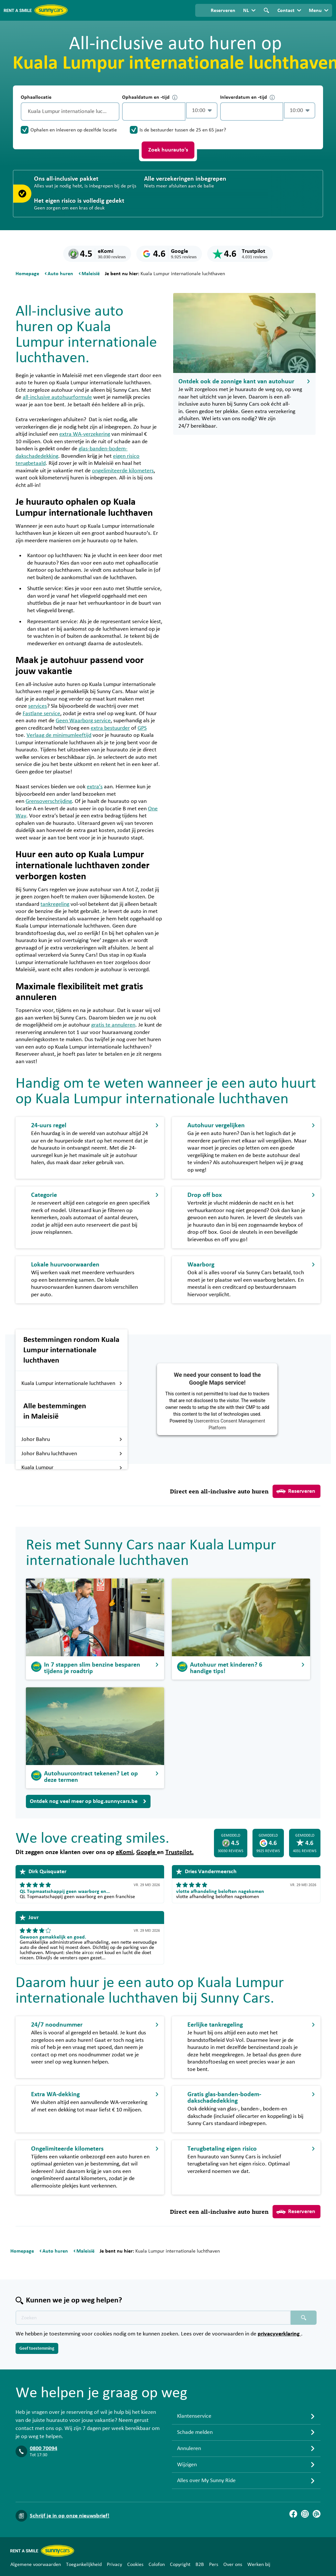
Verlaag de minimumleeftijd (59, 735)
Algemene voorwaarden (35, 2564)
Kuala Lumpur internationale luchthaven (71, 1383)
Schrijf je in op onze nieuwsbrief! (69, 2516)
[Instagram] (305, 2514)
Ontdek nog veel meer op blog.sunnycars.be (88, 1801)
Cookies (135, 2564)
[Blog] (316, 2514)
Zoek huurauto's (168, 150)
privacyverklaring (279, 2334)
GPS (142, 728)
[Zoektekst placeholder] (153, 2318)
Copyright (180, 2564)
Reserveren (295, 1491)
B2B (200, 2564)
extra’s (95, 787)
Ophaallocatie (36, 97)
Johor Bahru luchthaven (71, 1454)
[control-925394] (153, 111)
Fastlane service (41, 713)
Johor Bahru (71, 1439)
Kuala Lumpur (71, 1467)
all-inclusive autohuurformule (57, 397)
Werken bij (258, 2564)
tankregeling (54, 904)
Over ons (232, 2564)
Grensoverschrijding (49, 801)
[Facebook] (293, 2514)
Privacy (114, 2564)
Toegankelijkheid (84, 2564)
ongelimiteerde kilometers (123, 471)
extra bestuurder (110, 728)
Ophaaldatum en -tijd (149, 97)
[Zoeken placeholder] (304, 2318)
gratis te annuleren (113, 1025)
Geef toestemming (36, 2348)
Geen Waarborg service (83, 721)
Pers (213, 2564)
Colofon (157, 2564)
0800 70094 (43, 2448)
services (37, 706)
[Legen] (112, 111)
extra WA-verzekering (84, 434)
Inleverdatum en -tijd (247, 97)
